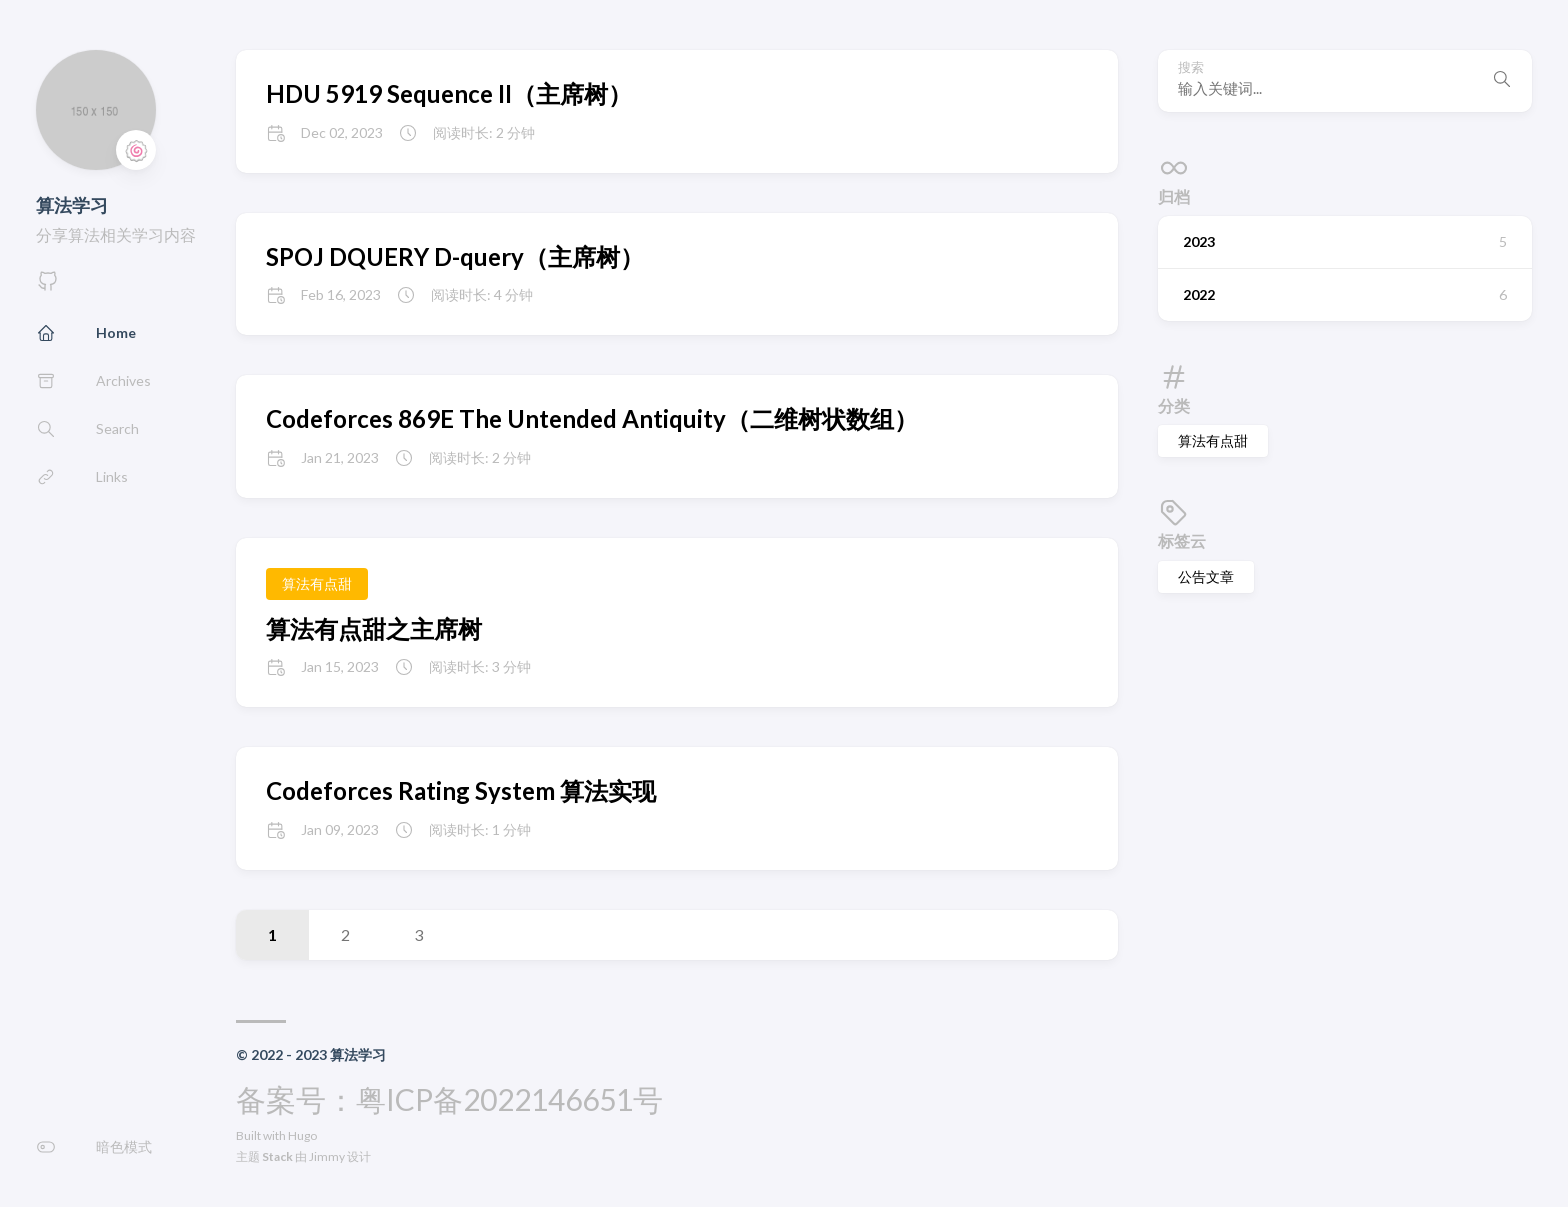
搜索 (1191, 67)
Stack (277, 1156)
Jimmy (327, 1156)
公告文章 (1206, 576)
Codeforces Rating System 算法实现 (461, 790)
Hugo (302, 1135)
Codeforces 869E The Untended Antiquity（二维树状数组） (592, 418)
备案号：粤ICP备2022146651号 (449, 1099)
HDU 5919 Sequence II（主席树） (449, 93)
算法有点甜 (1213, 440)
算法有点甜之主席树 (374, 628)
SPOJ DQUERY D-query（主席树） (455, 256)
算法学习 (72, 205)
